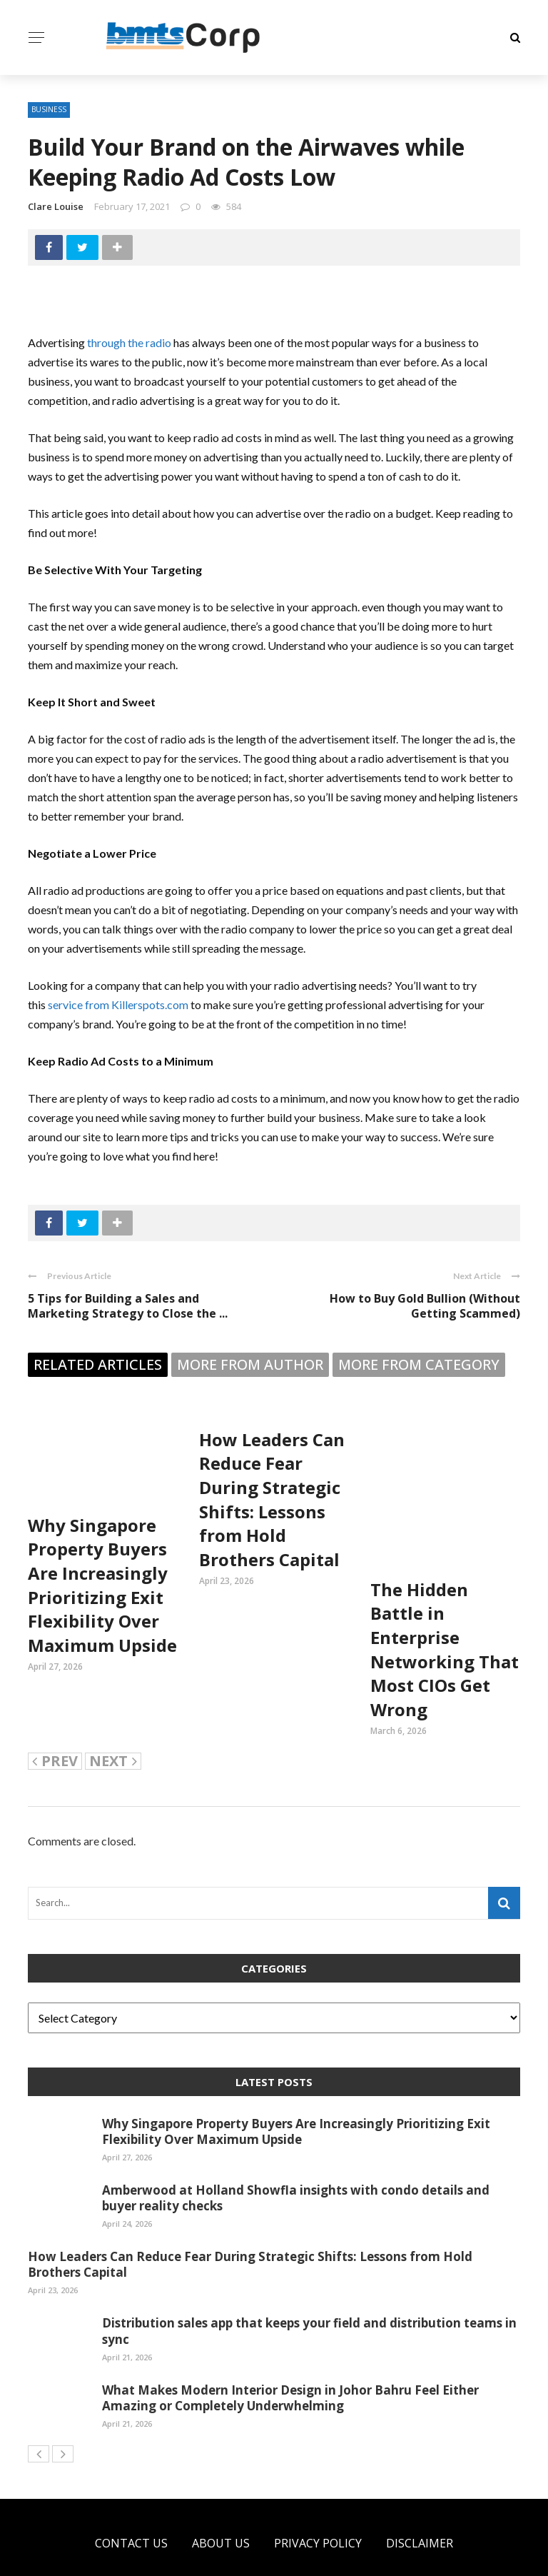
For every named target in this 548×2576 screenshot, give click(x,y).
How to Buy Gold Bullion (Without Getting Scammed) (425, 1305)
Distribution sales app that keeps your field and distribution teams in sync (309, 2281)
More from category (418, 1364)
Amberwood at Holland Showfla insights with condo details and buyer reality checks (295, 2148)
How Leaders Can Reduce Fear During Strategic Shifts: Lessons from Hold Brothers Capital (272, 1499)
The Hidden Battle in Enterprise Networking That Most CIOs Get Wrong (444, 1599)
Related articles (98, 1364)
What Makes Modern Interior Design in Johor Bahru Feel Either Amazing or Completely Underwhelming (290, 2348)
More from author (250, 1364)
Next (113, 1711)
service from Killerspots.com (118, 1004)
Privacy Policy (318, 2493)
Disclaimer (419, 2493)
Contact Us (131, 2493)
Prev (55, 1711)
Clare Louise (55, 206)
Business (48, 109)
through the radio (129, 342)
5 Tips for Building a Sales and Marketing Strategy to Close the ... (128, 1305)
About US (221, 2493)
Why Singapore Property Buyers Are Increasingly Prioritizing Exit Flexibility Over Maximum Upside (102, 1585)
